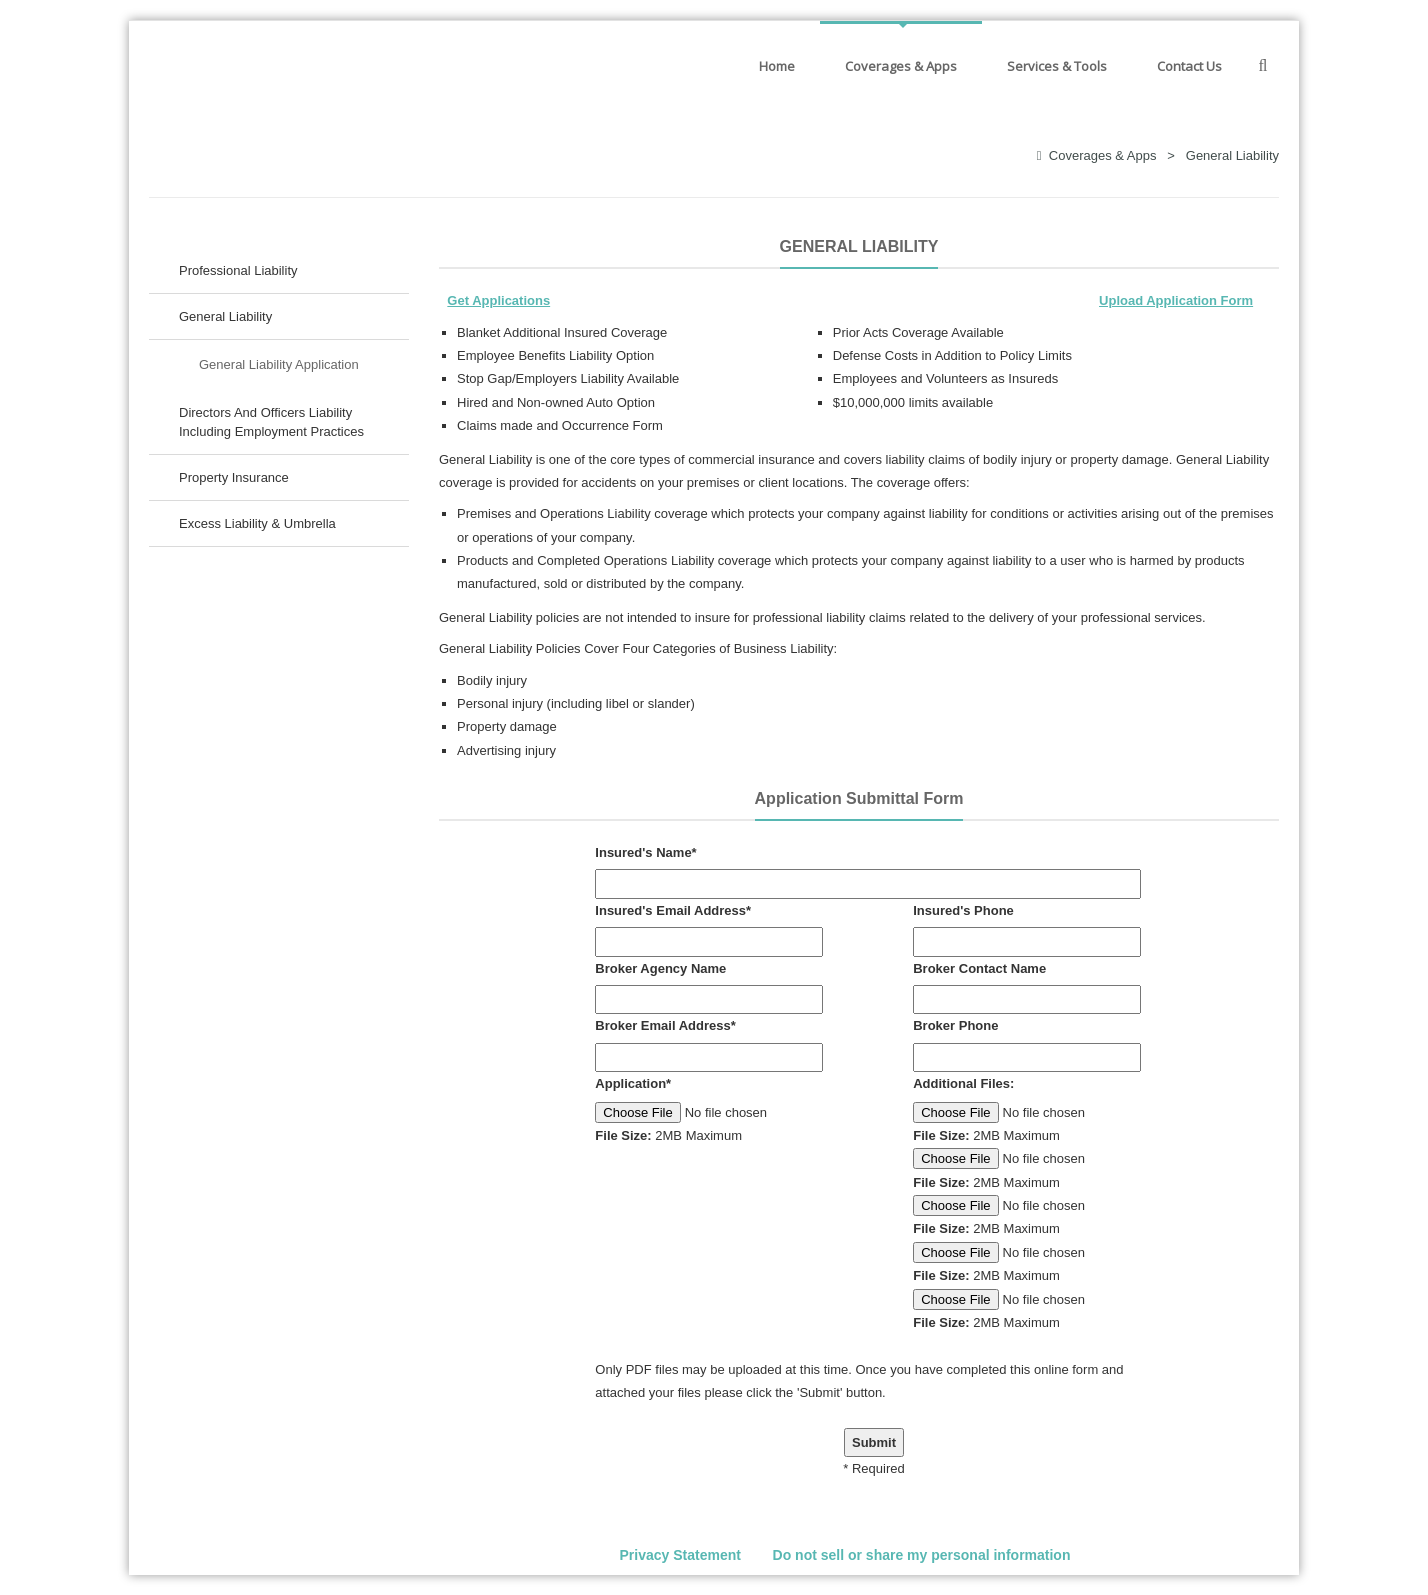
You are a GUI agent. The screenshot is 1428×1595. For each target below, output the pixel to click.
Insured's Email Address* (673, 910)
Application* (633, 1083)
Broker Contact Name (979, 968)
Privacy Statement (680, 1555)
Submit (874, 1442)
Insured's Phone (963, 910)
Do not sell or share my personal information (922, 1555)
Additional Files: (963, 1083)
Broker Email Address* (665, 1025)
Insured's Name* (645, 852)
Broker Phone (955, 1025)
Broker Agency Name (660, 968)
